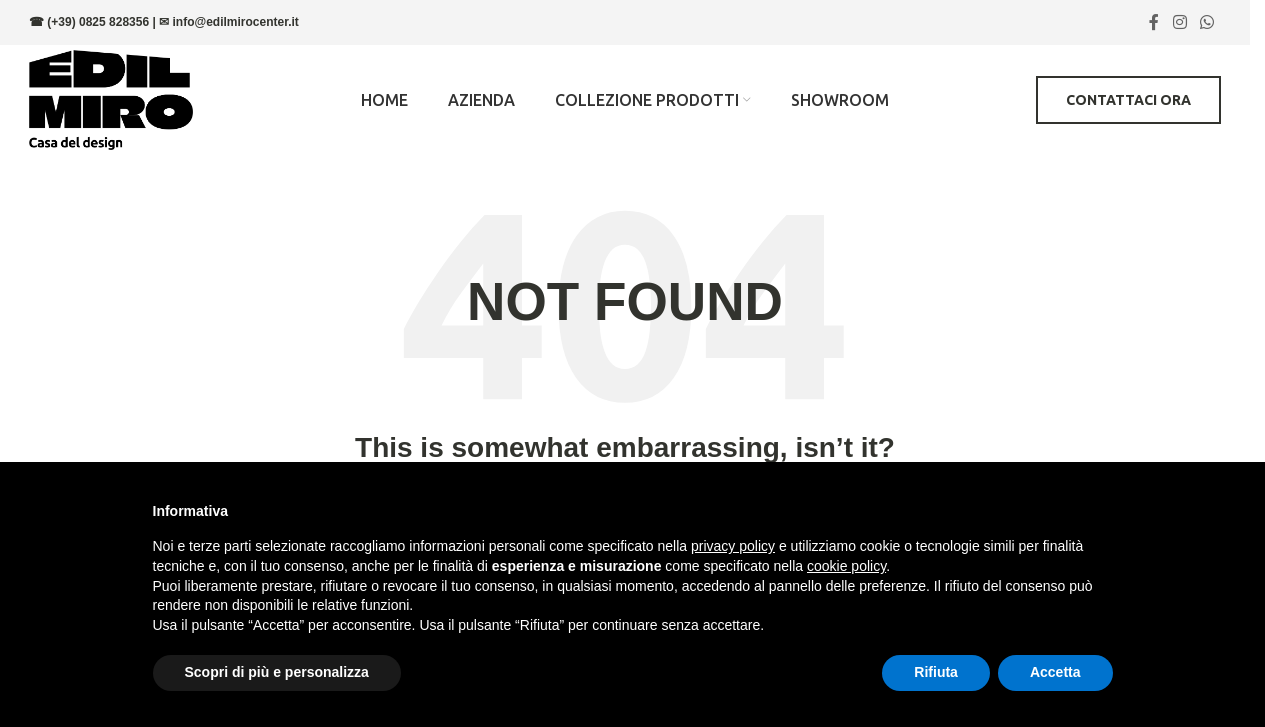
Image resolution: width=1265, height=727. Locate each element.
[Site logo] (111, 98)
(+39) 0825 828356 (98, 22)
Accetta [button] (1055, 672)
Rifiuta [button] (936, 672)
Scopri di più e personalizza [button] (277, 672)
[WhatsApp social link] (1207, 22)
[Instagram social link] (1179, 22)
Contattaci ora (1128, 100)
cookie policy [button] (846, 566)
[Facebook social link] (1154, 22)
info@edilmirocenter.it (235, 22)
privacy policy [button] (733, 546)
